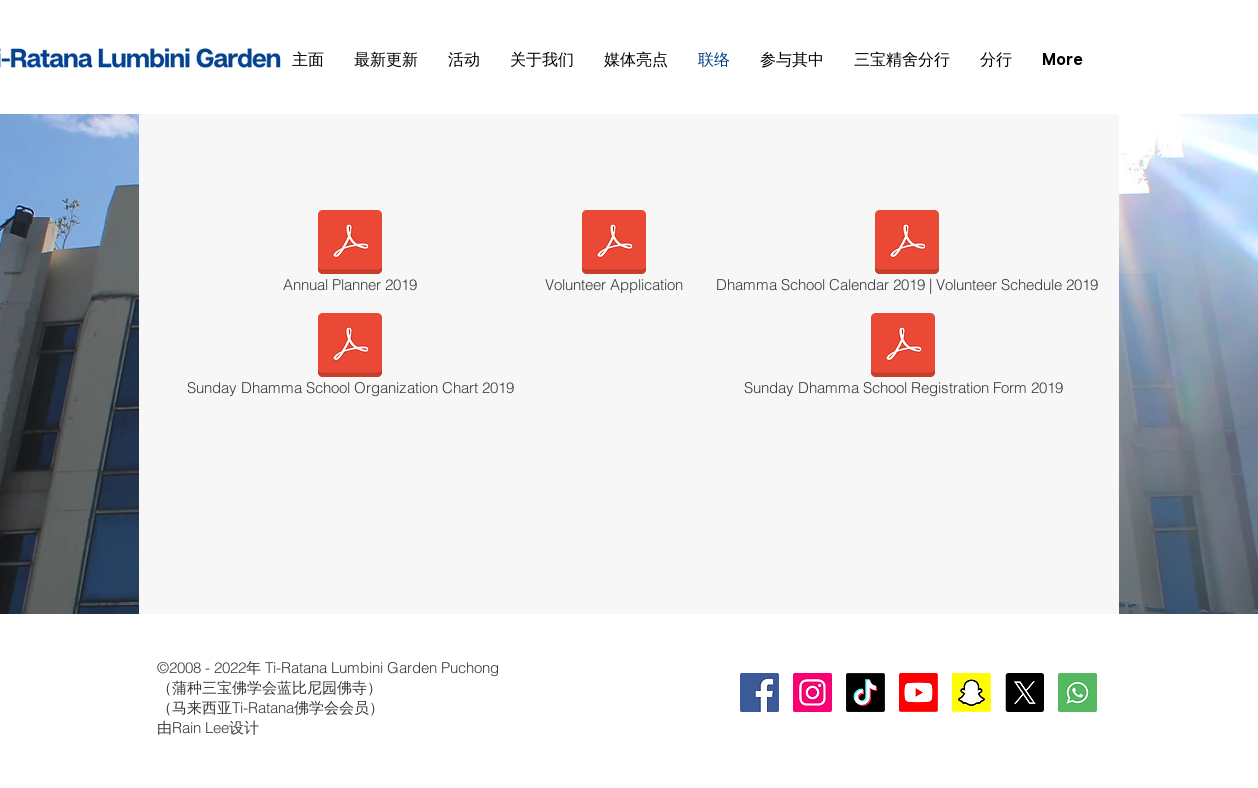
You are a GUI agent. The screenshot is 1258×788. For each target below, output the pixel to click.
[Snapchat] (971, 692)
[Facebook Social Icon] (759, 692)
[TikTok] (865, 692)
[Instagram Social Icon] (812, 692)
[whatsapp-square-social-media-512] (1077, 692)
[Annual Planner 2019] (350, 255)
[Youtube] (918, 692)
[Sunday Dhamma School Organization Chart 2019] (350, 358)
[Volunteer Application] (614, 255)
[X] (1024, 692)
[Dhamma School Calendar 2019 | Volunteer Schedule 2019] (907, 255)
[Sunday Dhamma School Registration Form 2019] (903, 358)
